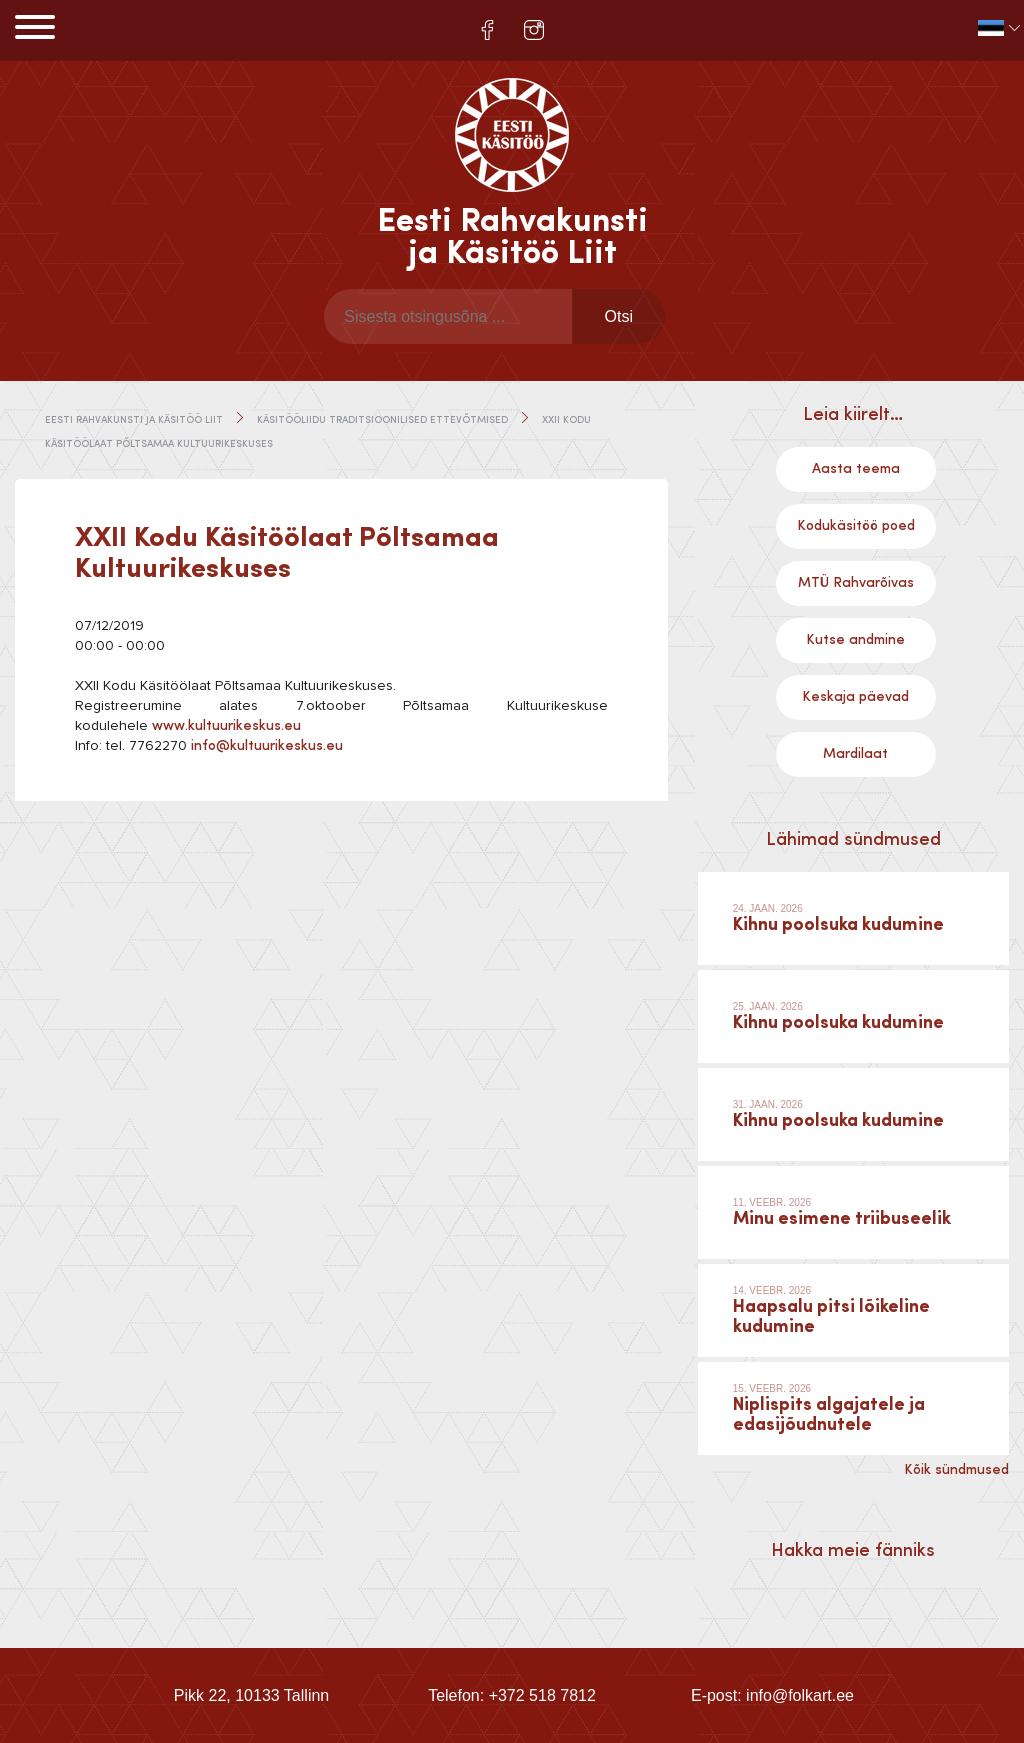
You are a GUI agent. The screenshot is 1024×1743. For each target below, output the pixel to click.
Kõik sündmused (956, 1470)
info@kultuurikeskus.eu (267, 746)
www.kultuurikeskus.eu (226, 726)
